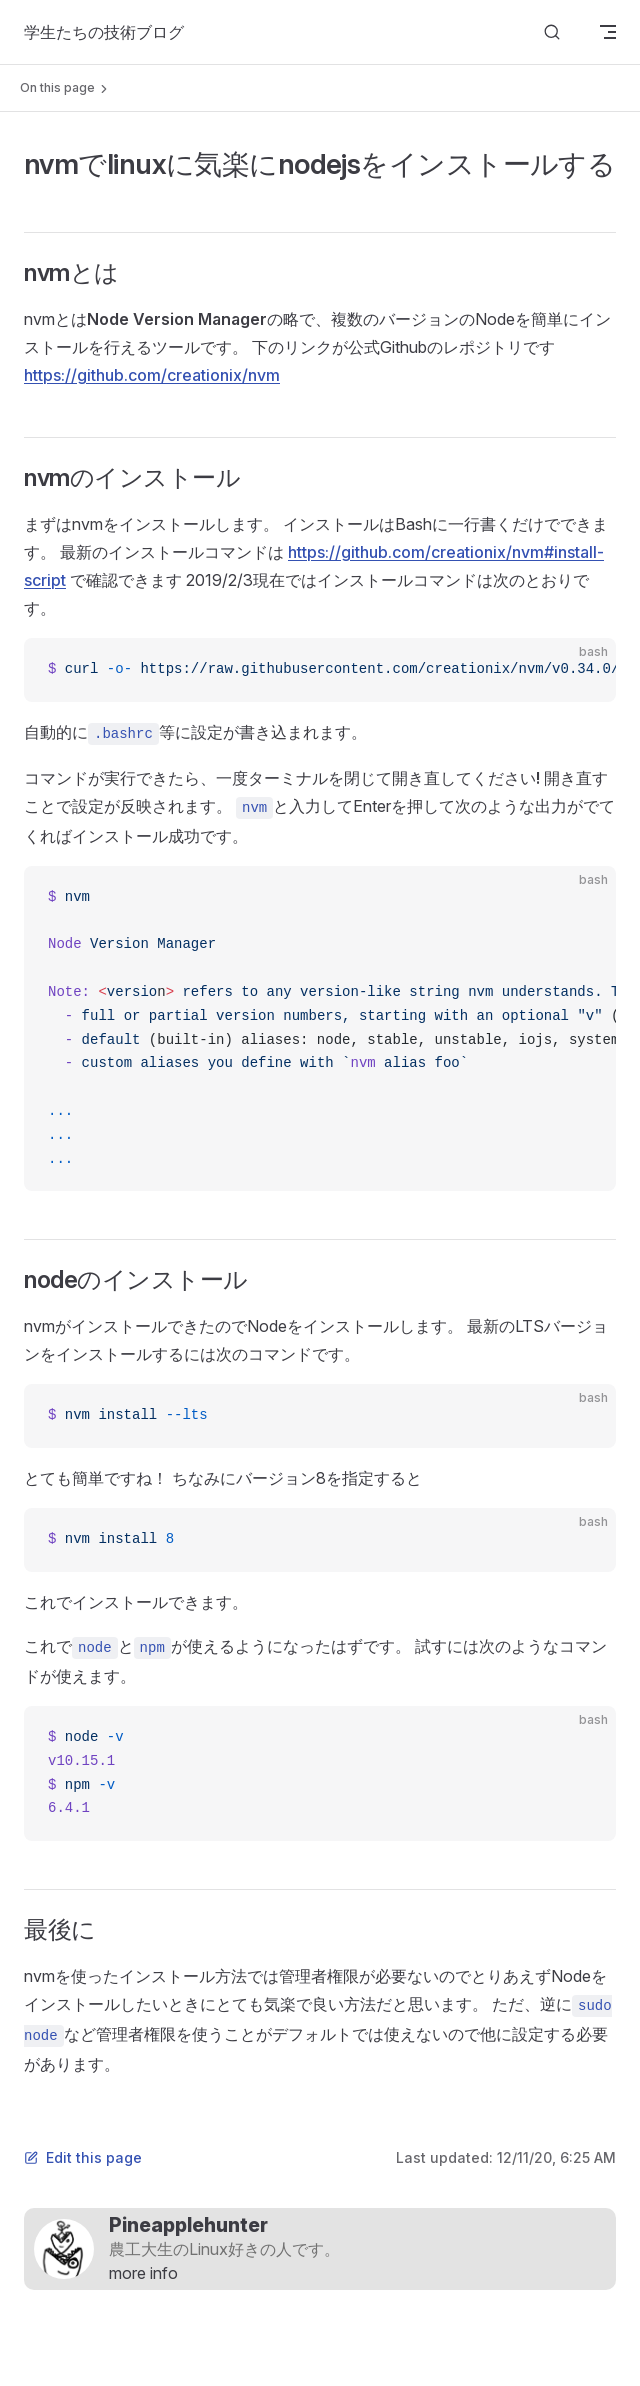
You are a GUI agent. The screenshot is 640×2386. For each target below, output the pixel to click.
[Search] (552, 32)
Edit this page (83, 2157)
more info (143, 2273)
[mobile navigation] (608, 32)
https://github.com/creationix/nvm (152, 375)
